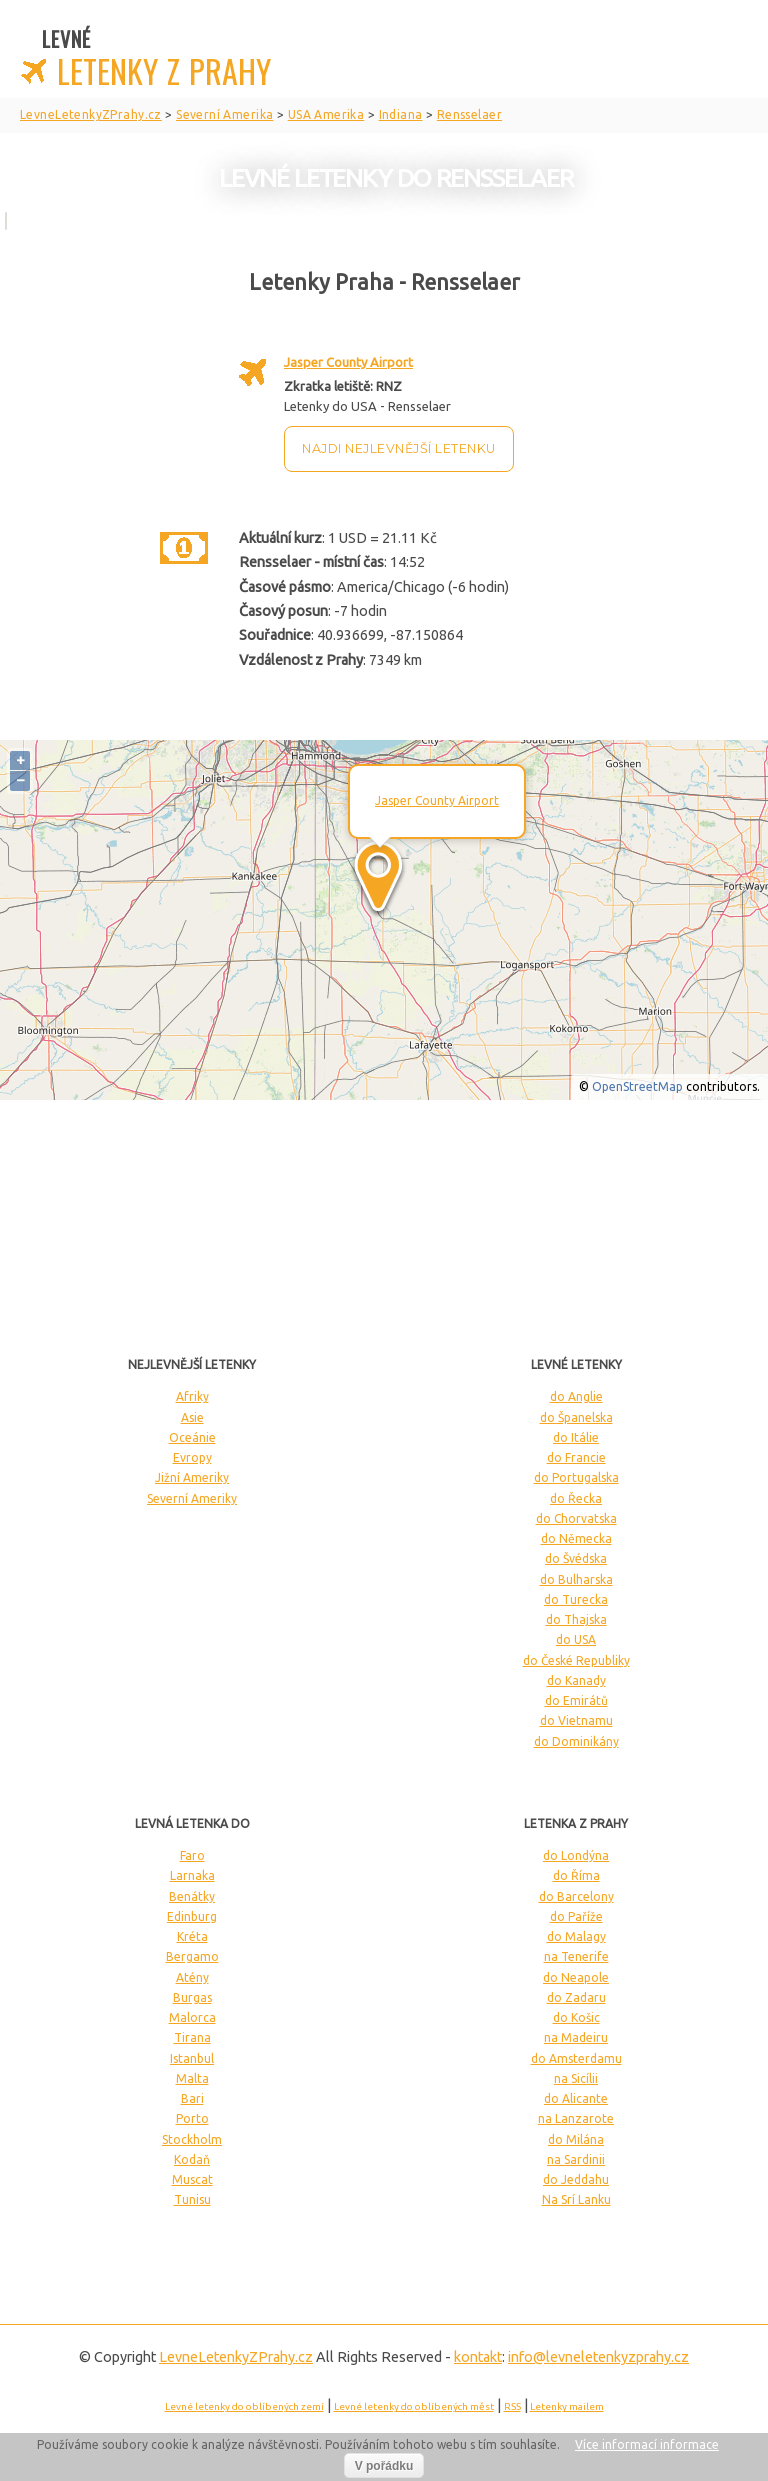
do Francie (576, 1457)
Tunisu (192, 2199)
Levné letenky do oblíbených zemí (244, 2406)
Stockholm (192, 2139)
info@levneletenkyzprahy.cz (598, 2357)
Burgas (192, 1997)
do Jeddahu (576, 2179)
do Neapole (576, 1977)
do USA (576, 1639)
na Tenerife (576, 1956)
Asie (192, 1417)
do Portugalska (576, 1477)
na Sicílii (576, 2078)
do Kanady (576, 1680)
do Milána (576, 2139)
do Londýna (576, 1855)
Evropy (192, 1457)
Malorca (192, 2017)
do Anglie (576, 1396)
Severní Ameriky (192, 1498)
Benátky (192, 1896)
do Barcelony (576, 1896)
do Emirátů (576, 1700)
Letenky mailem (567, 2406)
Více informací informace (647, 2444)
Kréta (192, 1936)
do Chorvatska (576, 1518)
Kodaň (192, 2159)
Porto (192, 2118)
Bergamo (192, 1956)
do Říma (576, 1875)
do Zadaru (576, 1997)
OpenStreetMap (637, 1086)
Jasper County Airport (348, 362)
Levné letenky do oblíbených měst (414, 2406)
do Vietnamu (576, 1720)
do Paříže (576, 1916)
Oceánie (192, 1437)
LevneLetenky (236, 2357)
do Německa (576, 1538)
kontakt (478, 2357)
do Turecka (576, 1599)
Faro (192, 1855)
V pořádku (384, 2466)
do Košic (576, 2017)
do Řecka (576, 1498)
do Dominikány (576, 1741)
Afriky (192, 1396)
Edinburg (192, 1916)
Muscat (192, 2179)
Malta (192, 2078)
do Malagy (576, 1936)
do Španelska (576, 1417)
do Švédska (576, 1558)
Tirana (192, 2037)
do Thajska (576, 1619)
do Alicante (576, 2098)
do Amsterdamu (576, 2058)
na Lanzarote (576, 2118)
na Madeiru (576, 2037)
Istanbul (192, 2058)
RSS (512, 2406)
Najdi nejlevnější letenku (399, 448)
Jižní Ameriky (192, 1477)
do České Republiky (576, 1660)
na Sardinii (576, 2159)
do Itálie (576, 1437)
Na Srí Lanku (576, 2199)
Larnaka (192, 1875)
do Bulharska (576, 1579)
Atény (192, 1977)
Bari (192, 2098)
